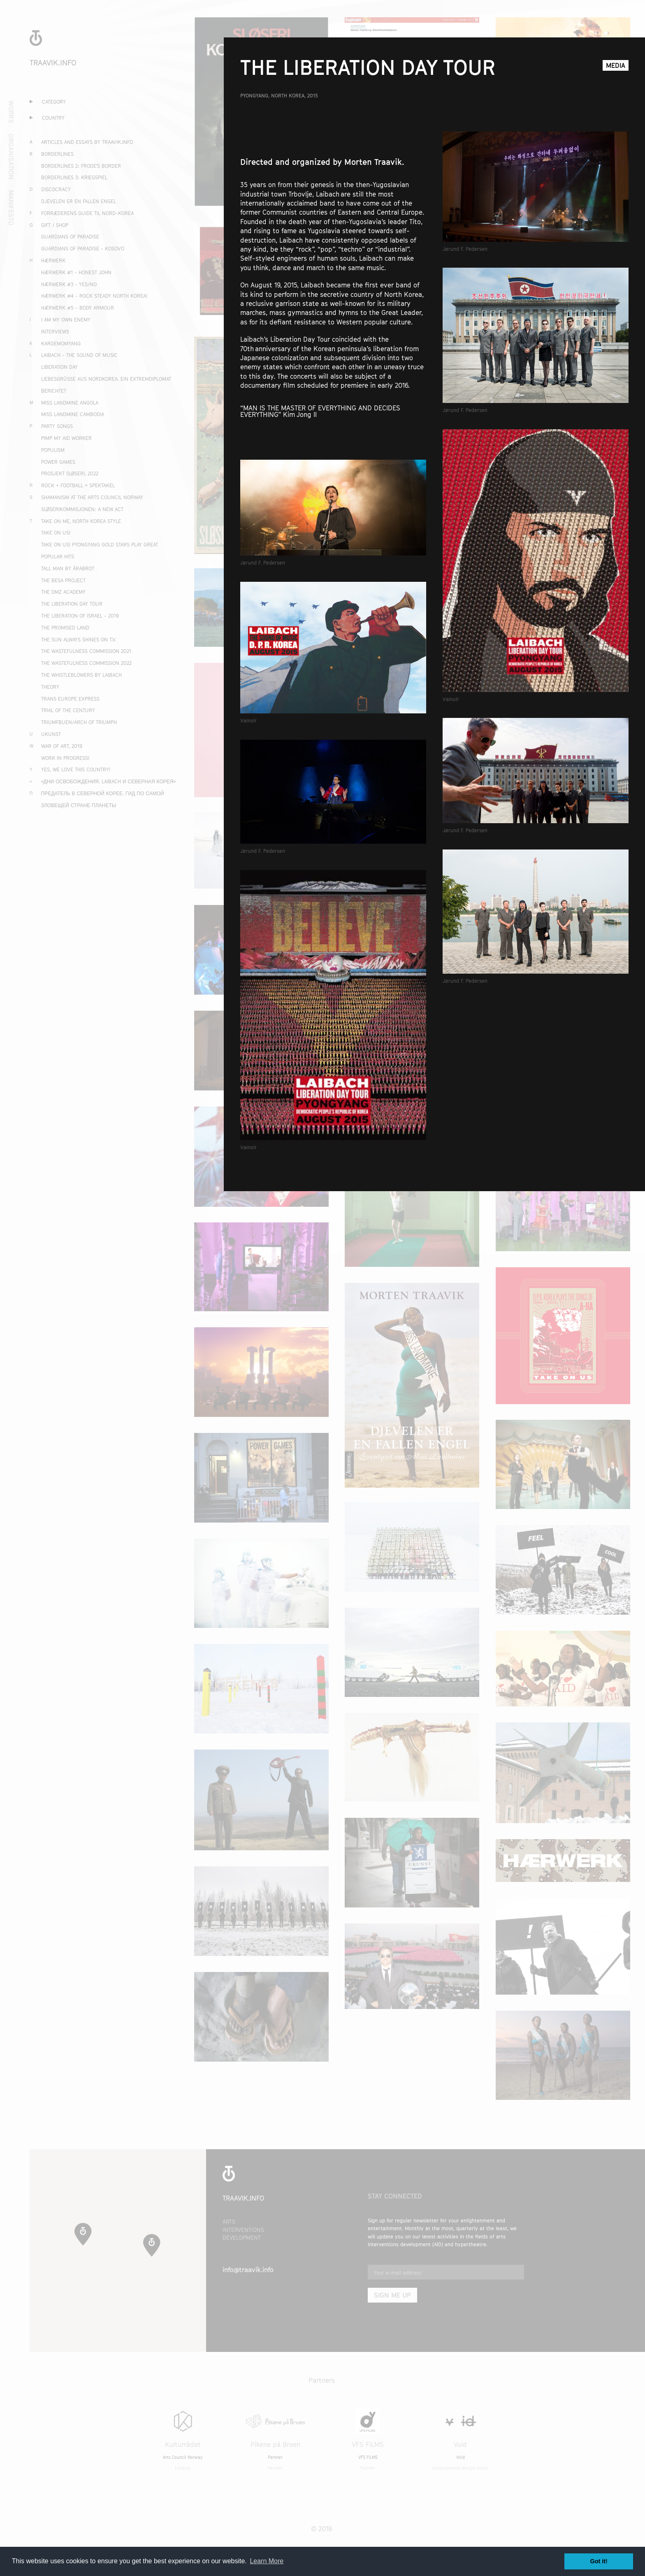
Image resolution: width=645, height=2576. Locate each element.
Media (615, 69)
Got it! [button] (599, 2561)
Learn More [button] (266, 2560)
